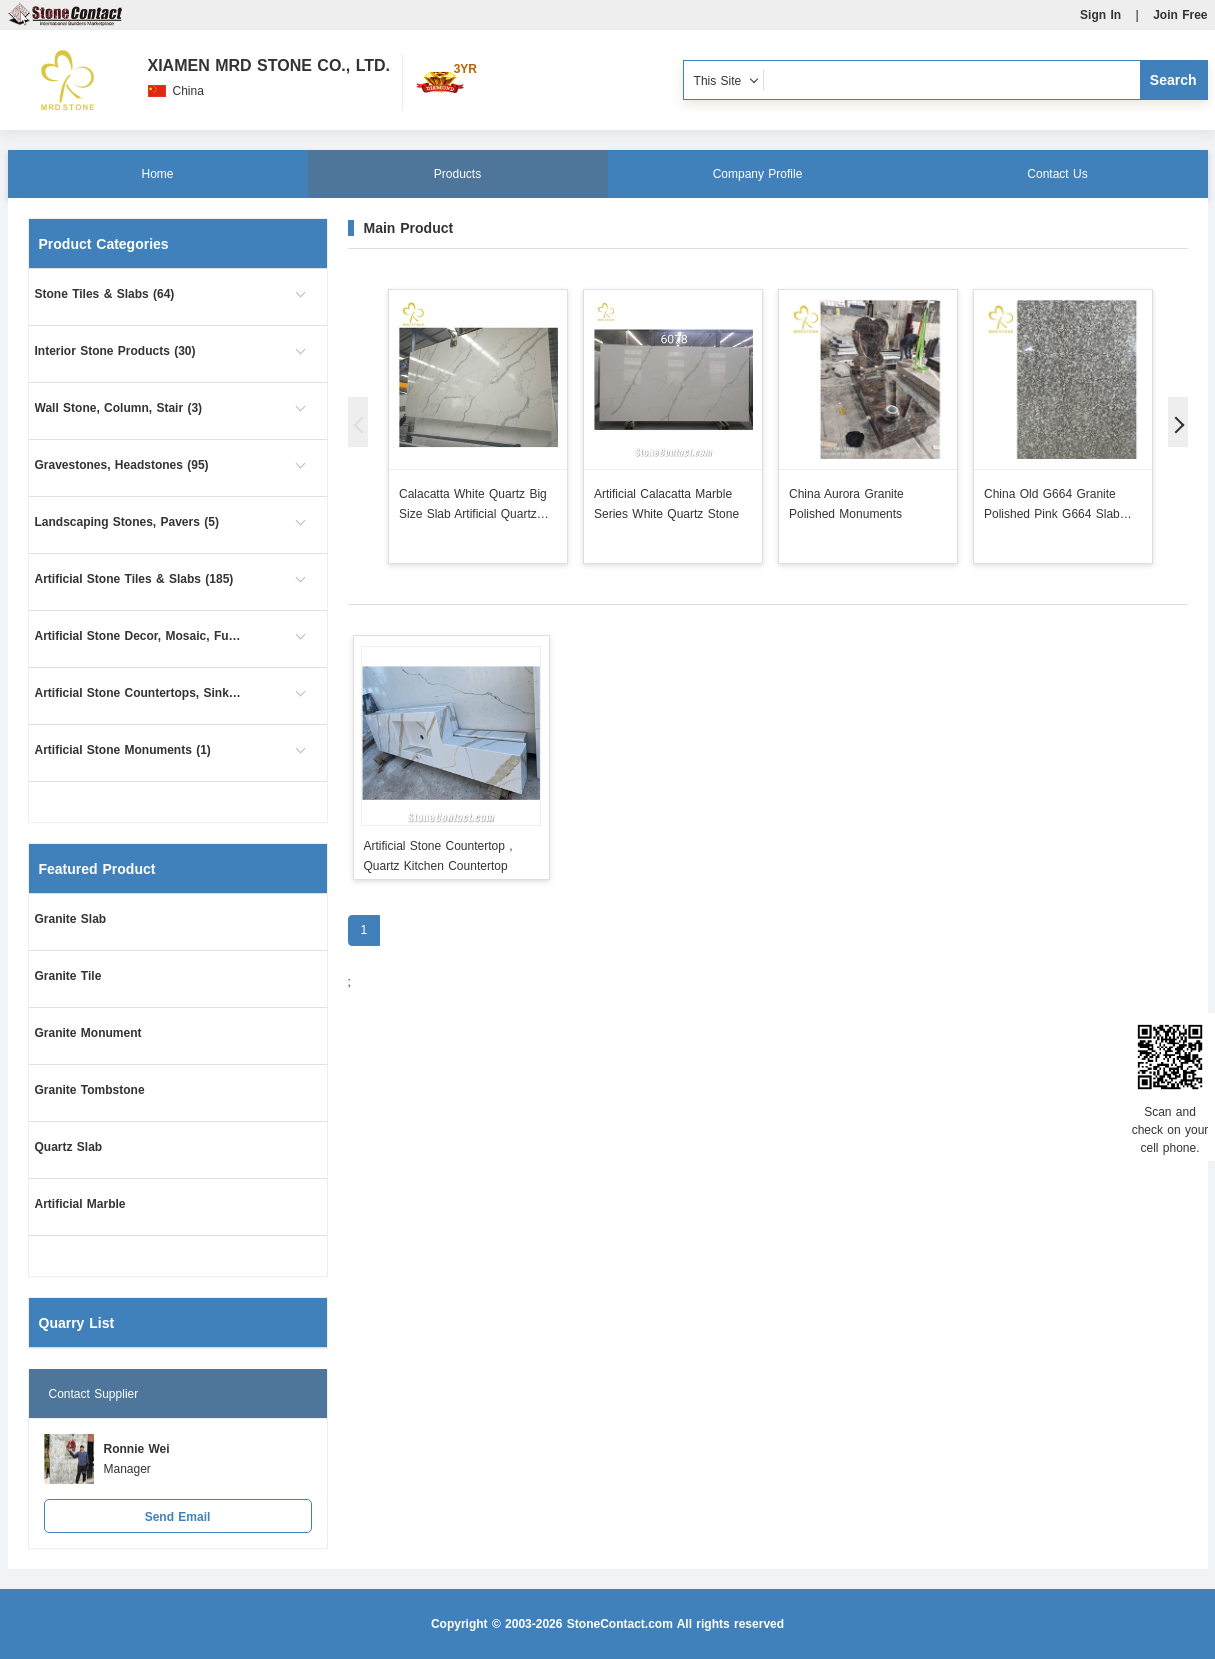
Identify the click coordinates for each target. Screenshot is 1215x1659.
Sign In (1100, 15)
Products (457, 174)
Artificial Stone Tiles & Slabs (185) (134, 579)
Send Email (178, 1517)
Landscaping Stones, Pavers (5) (127, 522)
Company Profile (758, 174)
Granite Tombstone (90, 1090)
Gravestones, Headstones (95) (122, 465)
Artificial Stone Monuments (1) (123, 750)
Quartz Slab (69, 1147)
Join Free (1180, 15)
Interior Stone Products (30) (115, 351)
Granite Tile (68, 976)
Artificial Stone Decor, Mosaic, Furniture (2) (140, 636)
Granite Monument (88, 1033)
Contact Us (1057, 174)
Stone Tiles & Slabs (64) (105, 294)
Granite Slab (71, 919)
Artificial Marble (80, 1204)
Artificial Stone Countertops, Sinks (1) (140, 693)
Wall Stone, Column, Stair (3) (119, 408)
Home (157, 174)
